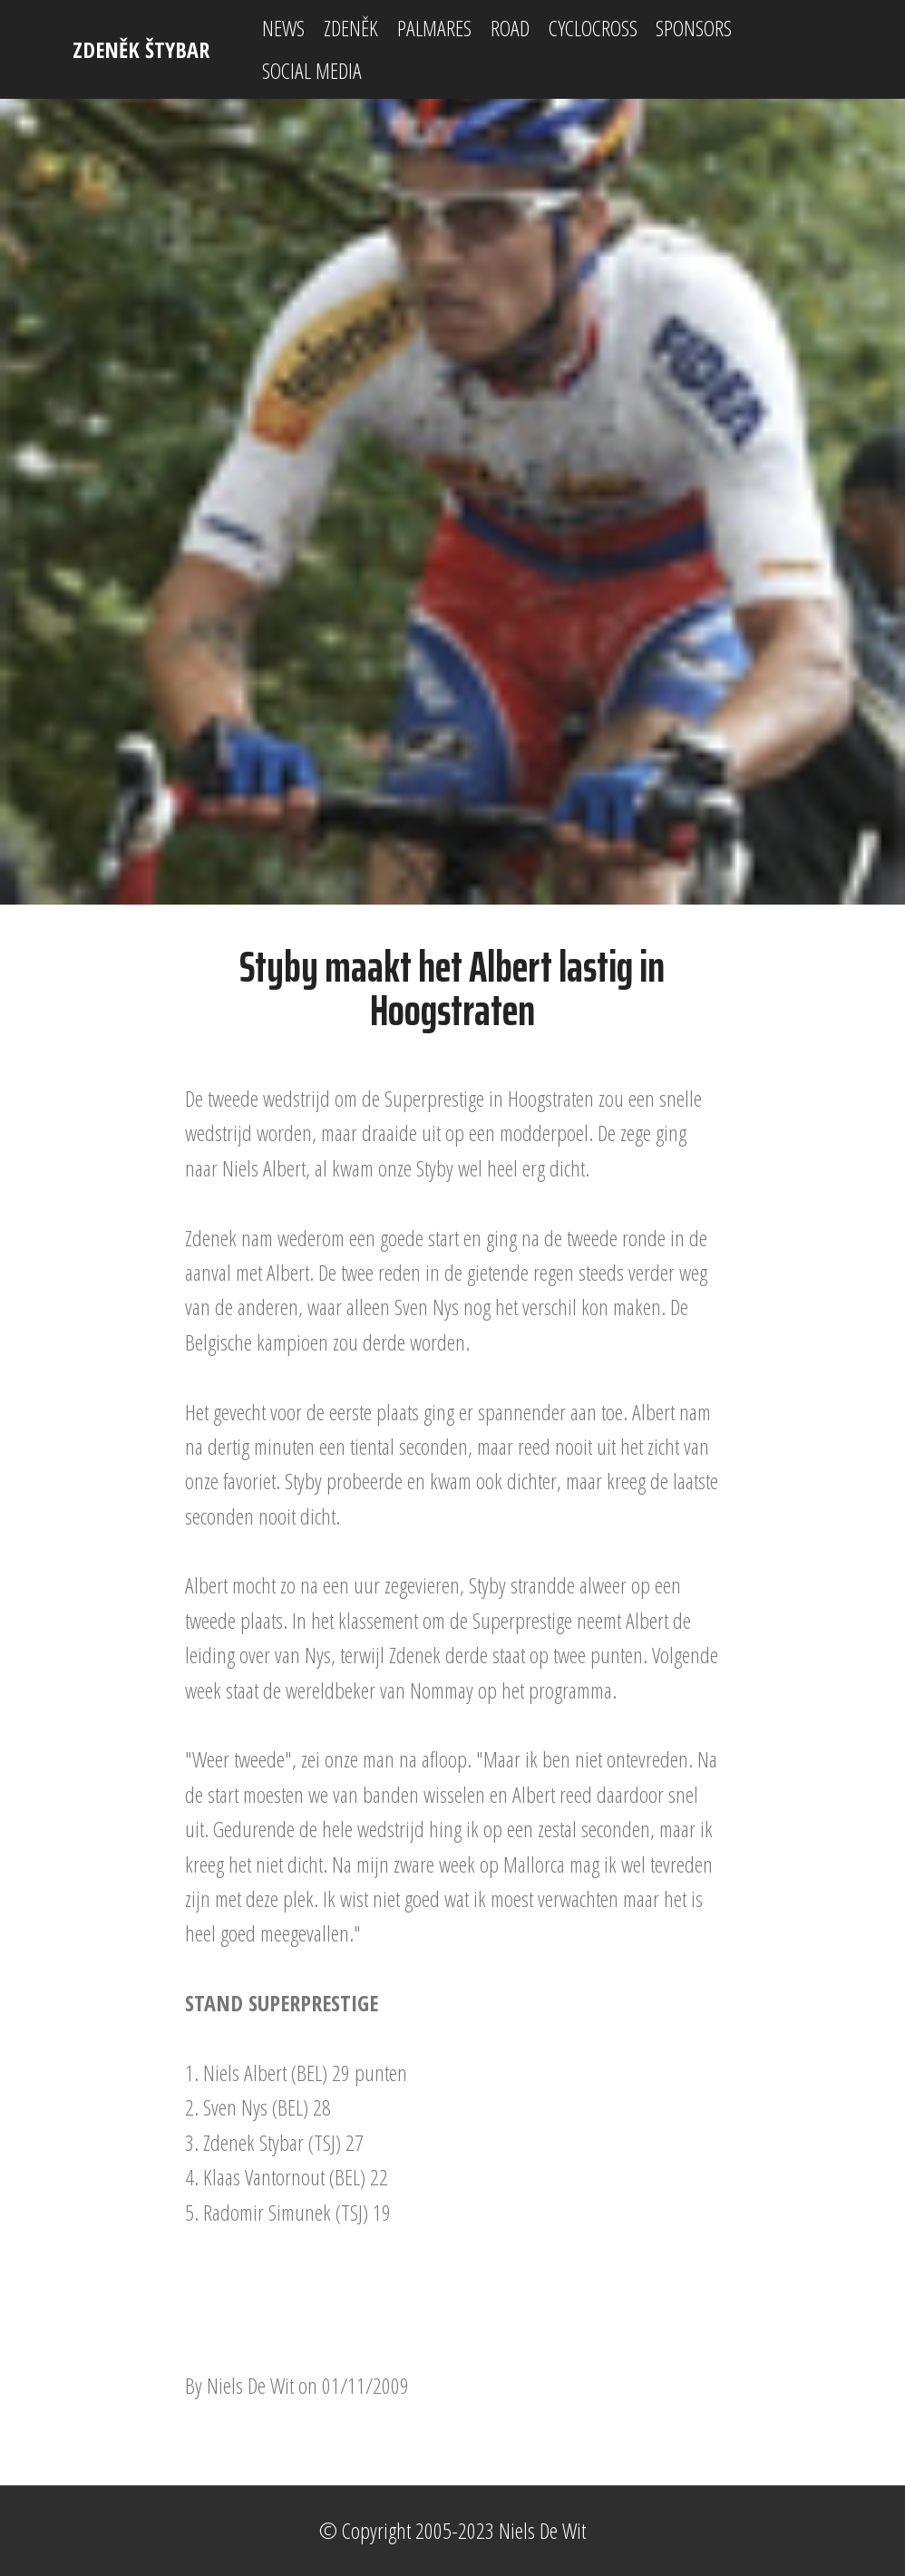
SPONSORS (694, 28)
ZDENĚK (351, 28)
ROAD (510, 28)
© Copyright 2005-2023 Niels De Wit (452, 2530)
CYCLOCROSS (593, 28)
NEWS (283, 28)
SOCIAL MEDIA (312, 70)
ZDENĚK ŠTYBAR (141, 49)
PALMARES (434, 28)
